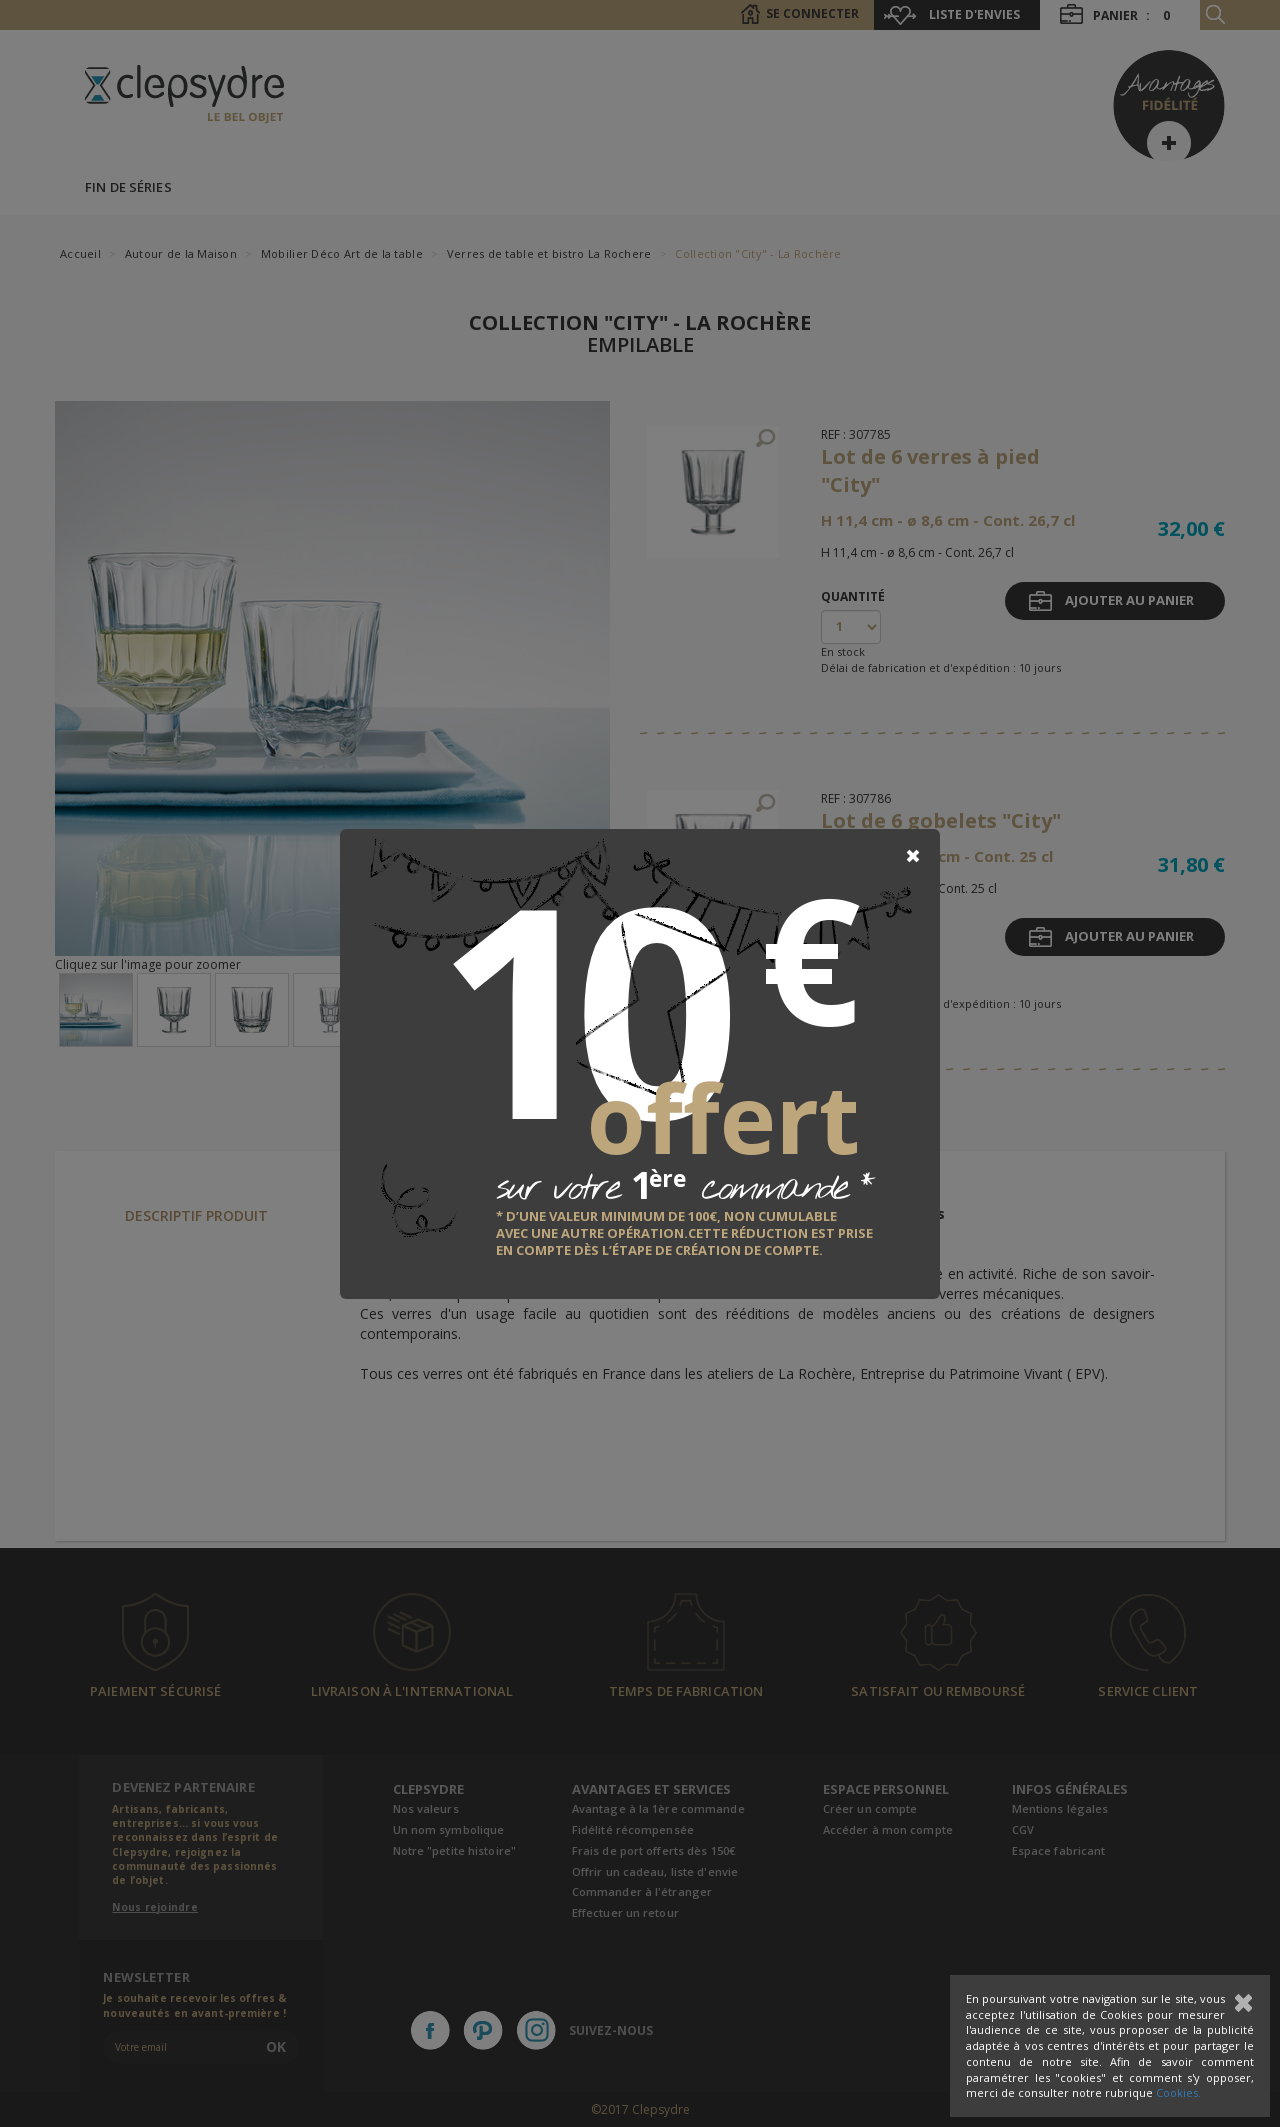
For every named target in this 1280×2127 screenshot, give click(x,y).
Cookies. (1178, 2092)
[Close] (913, 856)
